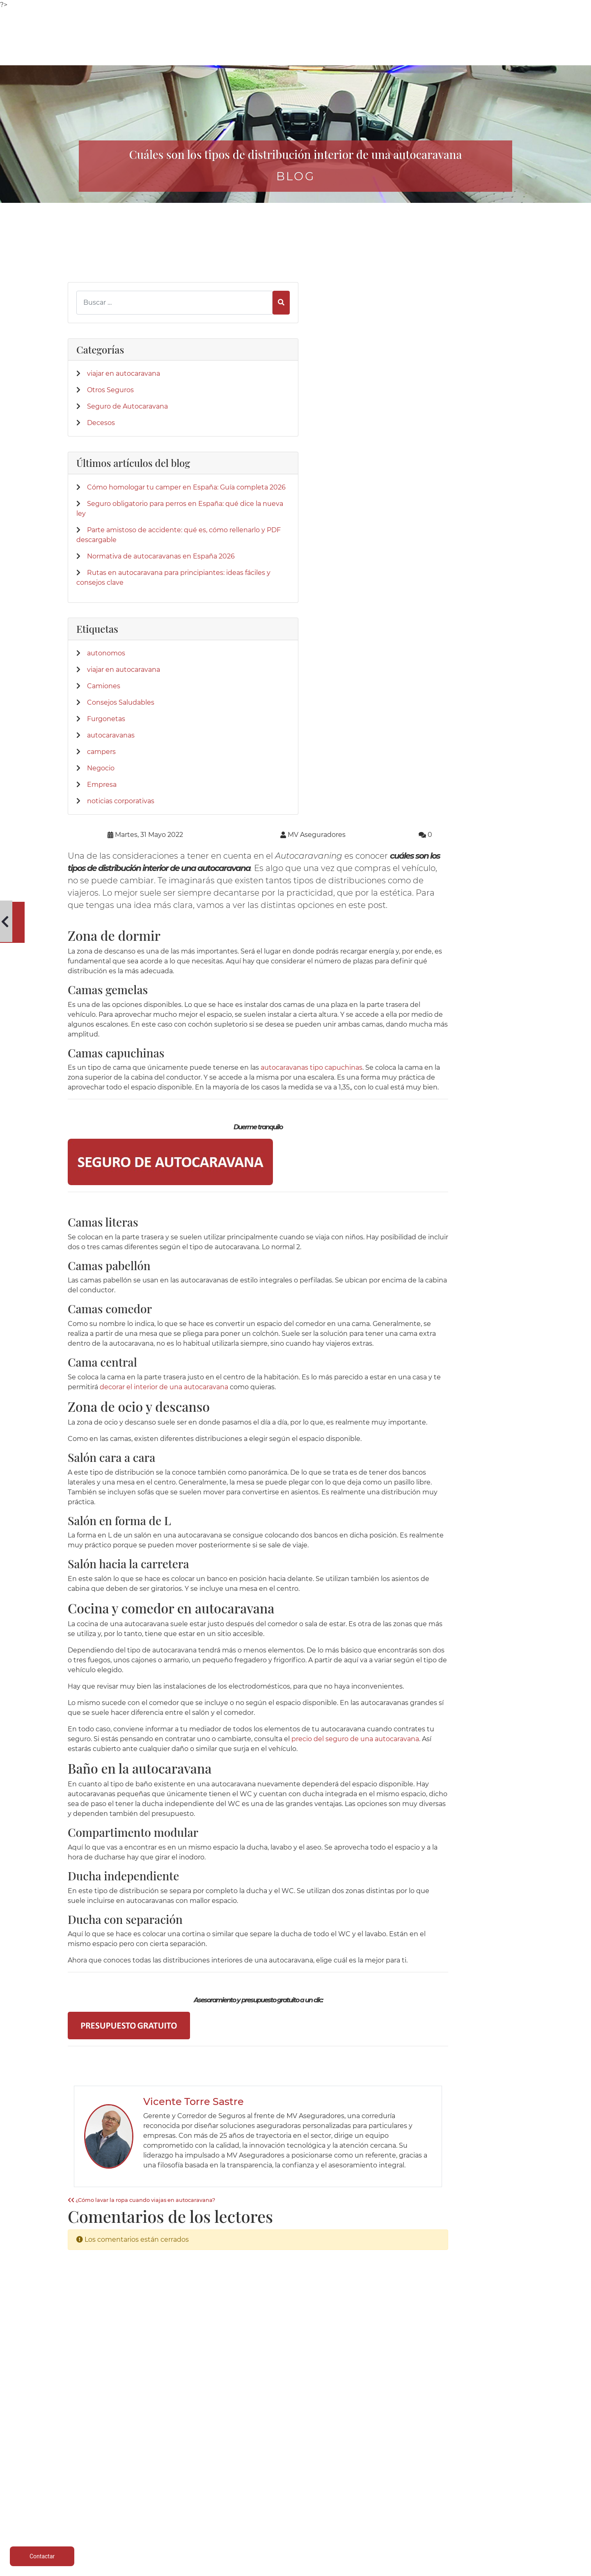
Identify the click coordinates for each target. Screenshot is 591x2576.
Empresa (102, 856)
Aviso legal (483, 2460)
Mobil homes (202, 2489)
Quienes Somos (389, 2460)
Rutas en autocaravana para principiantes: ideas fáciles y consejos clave (119, 639)
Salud (202, 2499)
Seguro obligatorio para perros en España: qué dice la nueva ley (120, 521)
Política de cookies (483, 2479)
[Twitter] (86, 2183)
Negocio (101, 839)
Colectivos (108, 2499)
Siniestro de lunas (296, 2499)
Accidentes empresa (202, 2509)
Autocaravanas (108, 2469)
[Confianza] (88, 2310)
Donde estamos (389, 2469)
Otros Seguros (110, 352)
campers (101, 823)
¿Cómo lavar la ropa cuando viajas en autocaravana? (258, 1671)
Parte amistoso (295, 2489)
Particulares (108, 2509)
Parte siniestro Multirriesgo (295, 2479)
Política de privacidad (483, 2469)
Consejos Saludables (120, 774)
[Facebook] (73, 2183)
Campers (202, 2479)
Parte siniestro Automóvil (295, 2469)
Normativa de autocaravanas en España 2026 (118, 603)
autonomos (106, 724)
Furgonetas (106, 790)
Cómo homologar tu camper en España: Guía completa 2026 (116, 485)
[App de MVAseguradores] (88, 2392)
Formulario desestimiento (483, 2509)
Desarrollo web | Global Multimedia (466, 2567)
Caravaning (108, 2460)
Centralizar (202, 2519)
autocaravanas (111, 807)
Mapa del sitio (483, 2519)
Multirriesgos (108, 2489)
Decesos (101, 394)
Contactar (389, 2489)
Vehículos (108, 2479)
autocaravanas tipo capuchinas (428, 489)
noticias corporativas (120, 872)
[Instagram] (115, 2183)
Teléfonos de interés (296, 2460)
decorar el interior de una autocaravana (325, 828)
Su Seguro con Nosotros (389, 2479)
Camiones (103, 757)
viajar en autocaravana (123, 335)
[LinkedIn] (101, 2183)
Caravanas (202, 2469)
